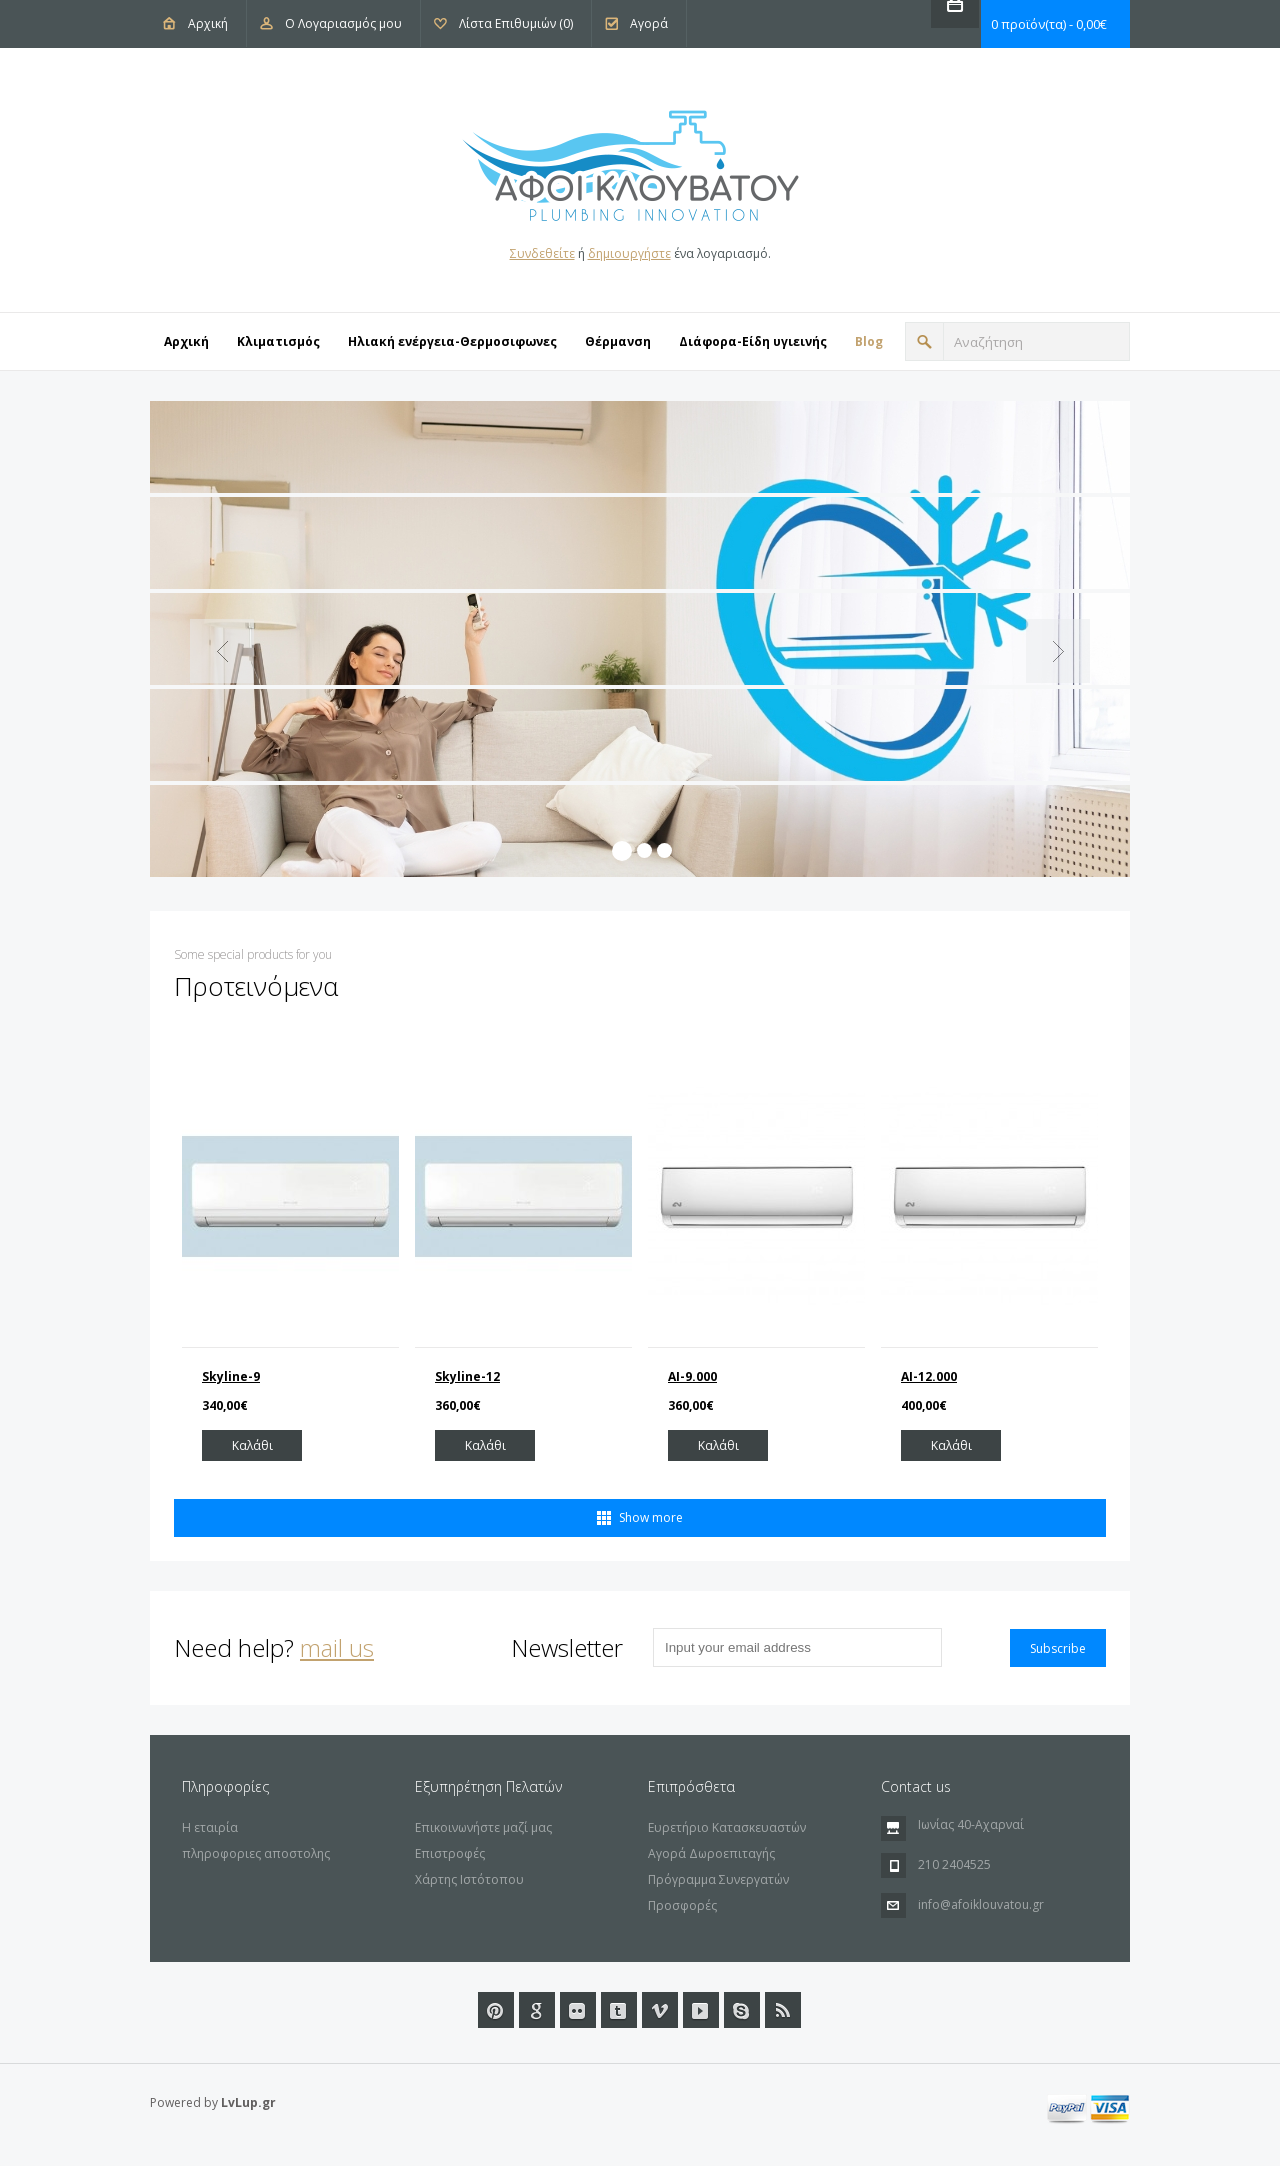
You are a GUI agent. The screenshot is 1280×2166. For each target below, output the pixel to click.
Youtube (701, 2010)
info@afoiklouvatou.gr (981, 1904)
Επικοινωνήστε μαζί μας (483, 1827)
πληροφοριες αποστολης (256, 1853)
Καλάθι (252, 1445)
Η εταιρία (210, 1827)
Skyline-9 (231, 1376)
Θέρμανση (618, 341)
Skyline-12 (467, 1376)
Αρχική (208, 23)
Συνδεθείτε (542, 253)
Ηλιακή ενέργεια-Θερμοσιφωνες (452, 341)
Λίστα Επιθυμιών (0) (516, 23)
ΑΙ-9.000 (692, 1376)
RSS (783, 2010)
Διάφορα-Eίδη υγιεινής (753, 341)
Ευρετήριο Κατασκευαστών (727, 1827)
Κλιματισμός (278, 341)
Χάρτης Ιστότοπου (469, 1879)
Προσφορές (682, 1905)
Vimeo (660, 2010)
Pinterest (496, 2010)
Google (537, 2010)
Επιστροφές (450, 1853)
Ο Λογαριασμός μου (343, 23)
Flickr (578, 2010)
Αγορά (649, 23)
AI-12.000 (929, 1376)
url (742, 2010)
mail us (337, 1647)
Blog (869, 341)
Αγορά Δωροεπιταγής (711, 1853)
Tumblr (619, 2010)
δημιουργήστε (629, 253)
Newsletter (567, 1647)
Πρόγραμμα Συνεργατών (718, 1879)
